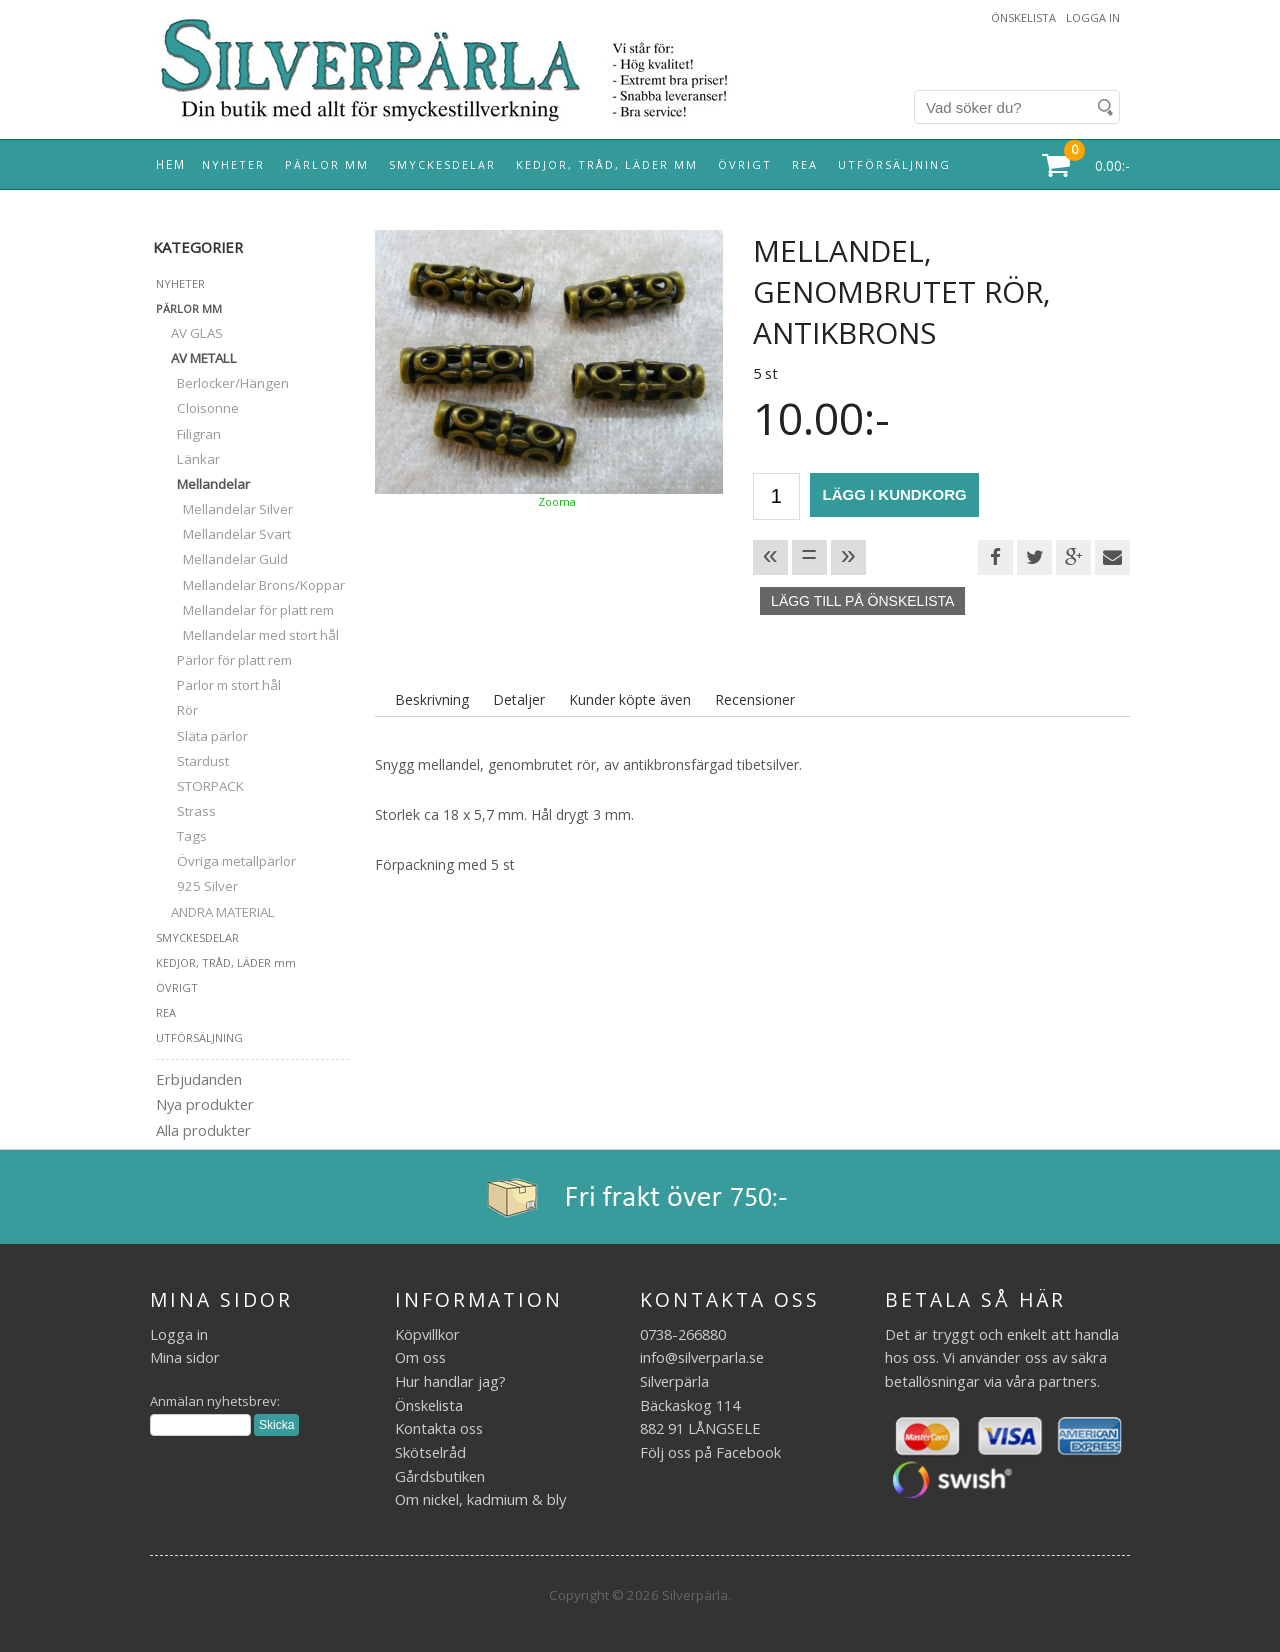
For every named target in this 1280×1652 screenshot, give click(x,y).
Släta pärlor (202, 736)
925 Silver (197, 886)
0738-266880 (683, 1334)
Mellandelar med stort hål (247, 635)
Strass (186, 811)
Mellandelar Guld (222, 559)
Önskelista (1023, 17)
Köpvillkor (427, 1334)
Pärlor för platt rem (224, 660)
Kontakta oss (439, 1428)
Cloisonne (197, 408)
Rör (177, 710)
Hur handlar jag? (450, 1381)
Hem (171, 164)
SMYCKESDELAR (442, 164)
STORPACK (200, 786)
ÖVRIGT (745, 164)
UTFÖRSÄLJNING (894, 164)
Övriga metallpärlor (226, 861)
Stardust (192, 761)
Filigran (188, 434)
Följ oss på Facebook (710, 1452)
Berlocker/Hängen (222, 383)
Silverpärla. (696, 1595)
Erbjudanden (199, 1079)
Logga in (1093, 17)
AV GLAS (189, 333)
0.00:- (1112, 165)
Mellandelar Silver (224, 509)
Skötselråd (430, 1452)
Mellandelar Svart (223, 534)
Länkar (188, 459)
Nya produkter (205, 1104)
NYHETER (233, 164)
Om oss (420, 1357)
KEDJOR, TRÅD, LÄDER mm (607, 164)
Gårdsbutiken (440, 1476)
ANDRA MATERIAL (215, 912)
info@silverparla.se (702, 1357)
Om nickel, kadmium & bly (480, 1499)
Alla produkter (203, 1130)
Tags (181, 836)
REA (805, 164)
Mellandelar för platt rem (245, 610)
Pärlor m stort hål (218, 685)
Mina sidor (185, 1357)
